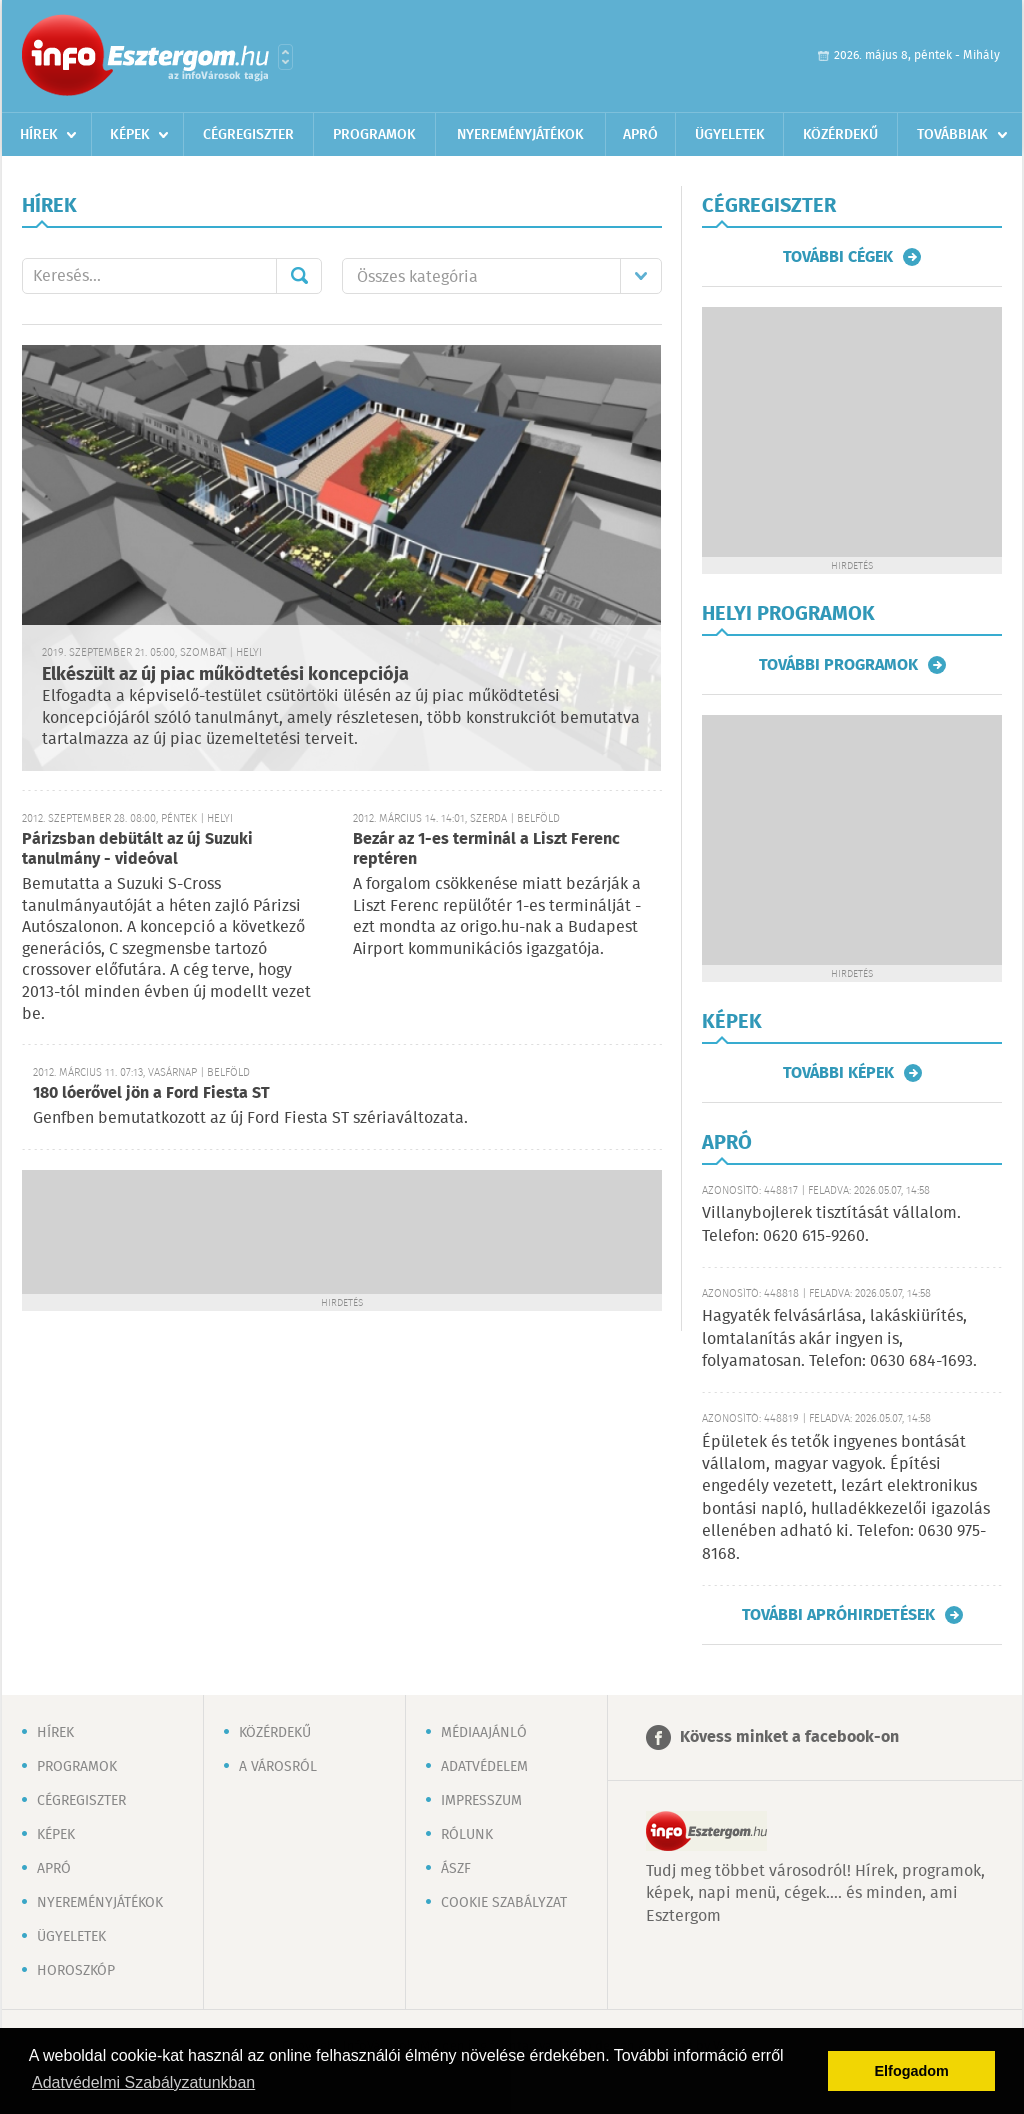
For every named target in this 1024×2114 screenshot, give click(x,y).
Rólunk (467, 1835)
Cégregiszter (248, 135)
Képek (130, 135)
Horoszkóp (76, 1971)
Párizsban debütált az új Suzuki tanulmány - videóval (137, 849)
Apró (640, 135)
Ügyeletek (730, 135)
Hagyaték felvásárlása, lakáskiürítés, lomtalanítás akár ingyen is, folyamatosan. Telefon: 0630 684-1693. (839, 1339)
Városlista (285, 57)
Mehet (299, 276)
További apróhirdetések (838, 1615)
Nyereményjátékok (520, 135)
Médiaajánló (484, 1733)
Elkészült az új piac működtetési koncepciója (225, 675)
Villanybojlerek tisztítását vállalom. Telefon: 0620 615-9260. (831, 1224)
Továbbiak (952, 135)
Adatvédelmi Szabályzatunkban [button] (143, 2082)
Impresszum (481, 1801)
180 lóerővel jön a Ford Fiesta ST (151, 1093)
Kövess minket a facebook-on (789, 1737)
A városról (278, 1767)
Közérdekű (840, 135)
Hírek (39, 135)
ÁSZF (456, 1869)
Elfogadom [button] (912, 2071)
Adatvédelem (484, 1767)
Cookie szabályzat (504, 1903)
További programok (838, 665)
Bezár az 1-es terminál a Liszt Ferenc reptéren (486, 849)
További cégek (838, 257)
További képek (838, 1073)
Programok (374, 135)
